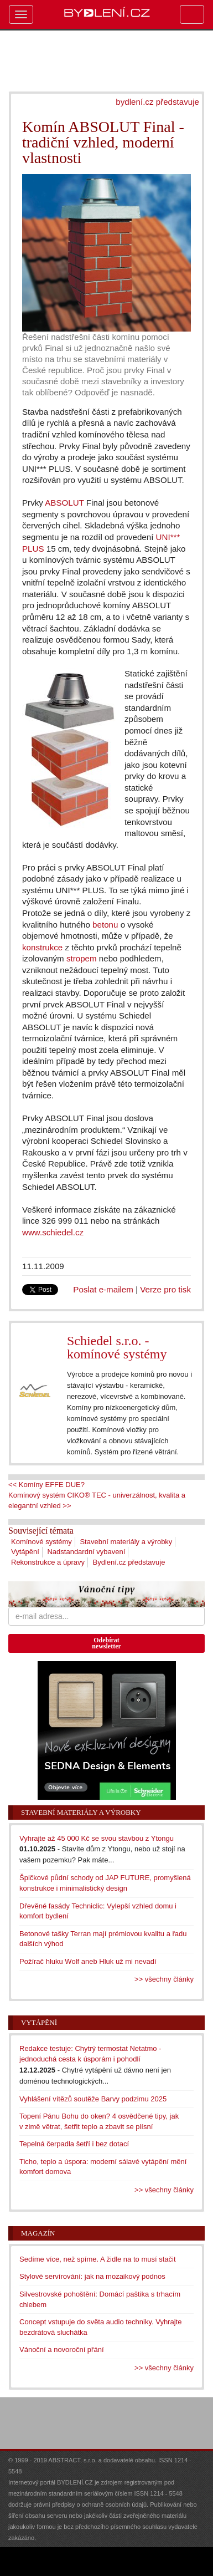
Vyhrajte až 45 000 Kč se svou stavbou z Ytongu (96, 1838)
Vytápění (25, 1551)
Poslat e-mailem (103, 1289)
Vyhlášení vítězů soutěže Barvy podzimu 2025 (93, 2099)
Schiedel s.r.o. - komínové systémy (117, 1347)
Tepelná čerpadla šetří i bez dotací (74, 2144)
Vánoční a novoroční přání (61, 2349)
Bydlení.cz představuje (129, 1562)
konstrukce (42, 947)
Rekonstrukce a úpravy (48, 1562)
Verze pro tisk (165, 1289)
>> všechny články (164, 1979)
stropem (81, 958)
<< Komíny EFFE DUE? (46, 1484)
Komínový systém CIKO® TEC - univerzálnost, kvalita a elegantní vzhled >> (96, 1500)
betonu (105, 924)
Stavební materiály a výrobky (126, 1542)
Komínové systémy (41, 1542)
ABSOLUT (64, 502)
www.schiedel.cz (53, 1232)
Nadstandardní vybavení (86, 1551)
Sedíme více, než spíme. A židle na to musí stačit (97, 2259)
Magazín (38, 2233)
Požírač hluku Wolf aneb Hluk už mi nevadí (88, 1961)
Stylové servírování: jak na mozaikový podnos (92, 2276)
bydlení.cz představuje (157, 101)
